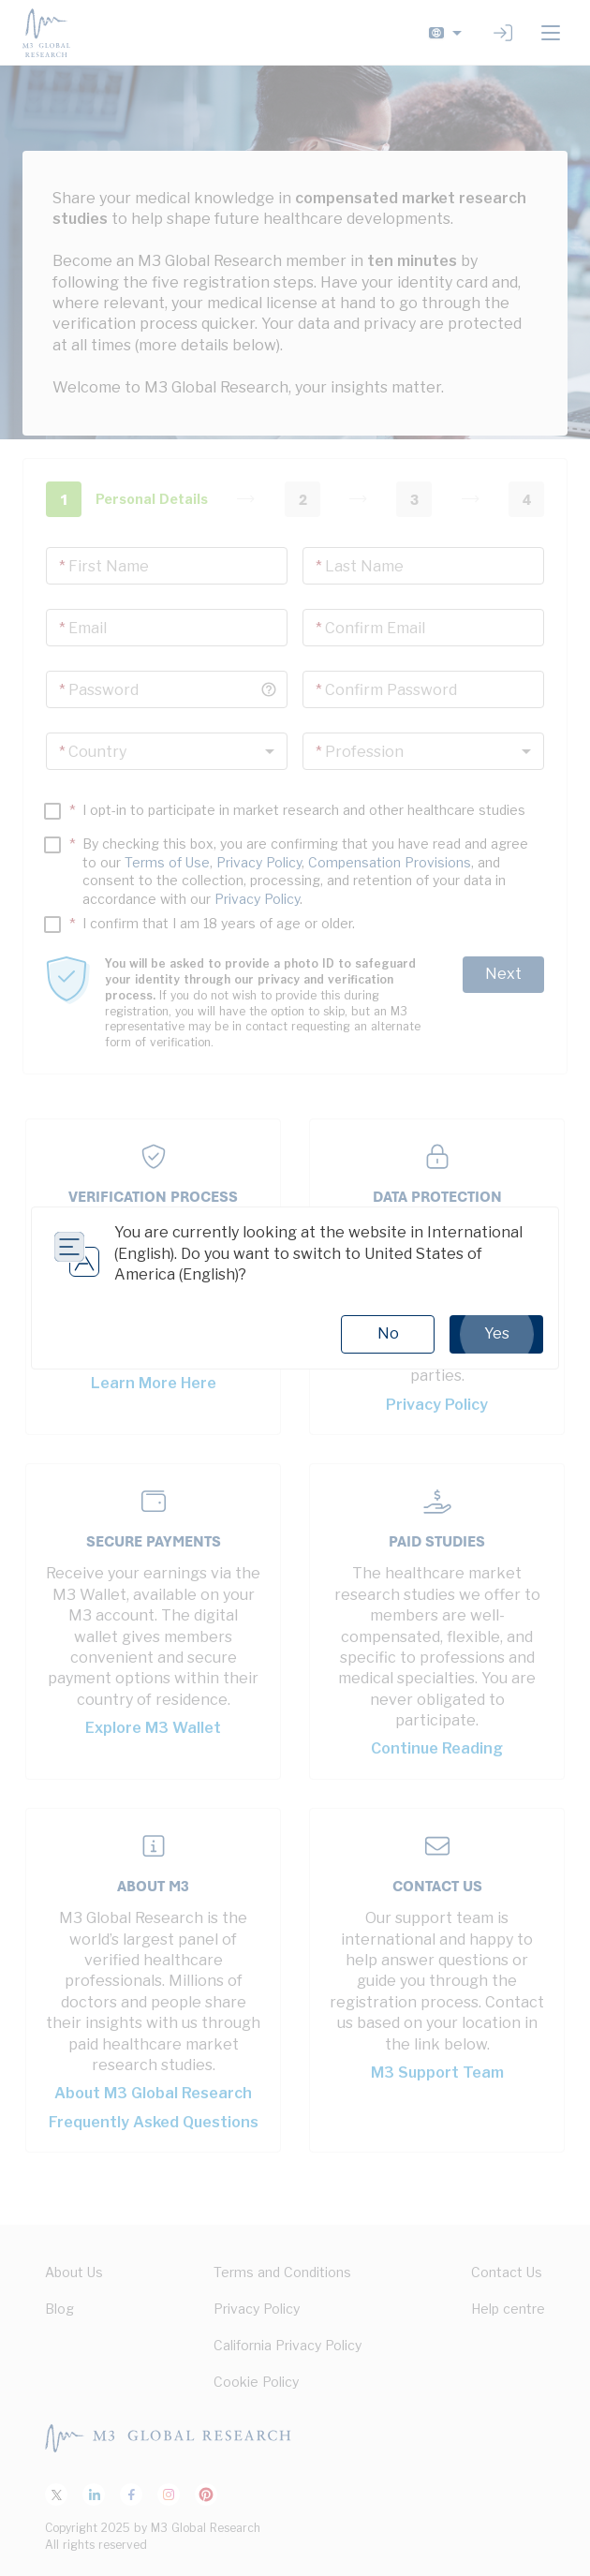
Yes (496, 1334)
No (388, 1333)
